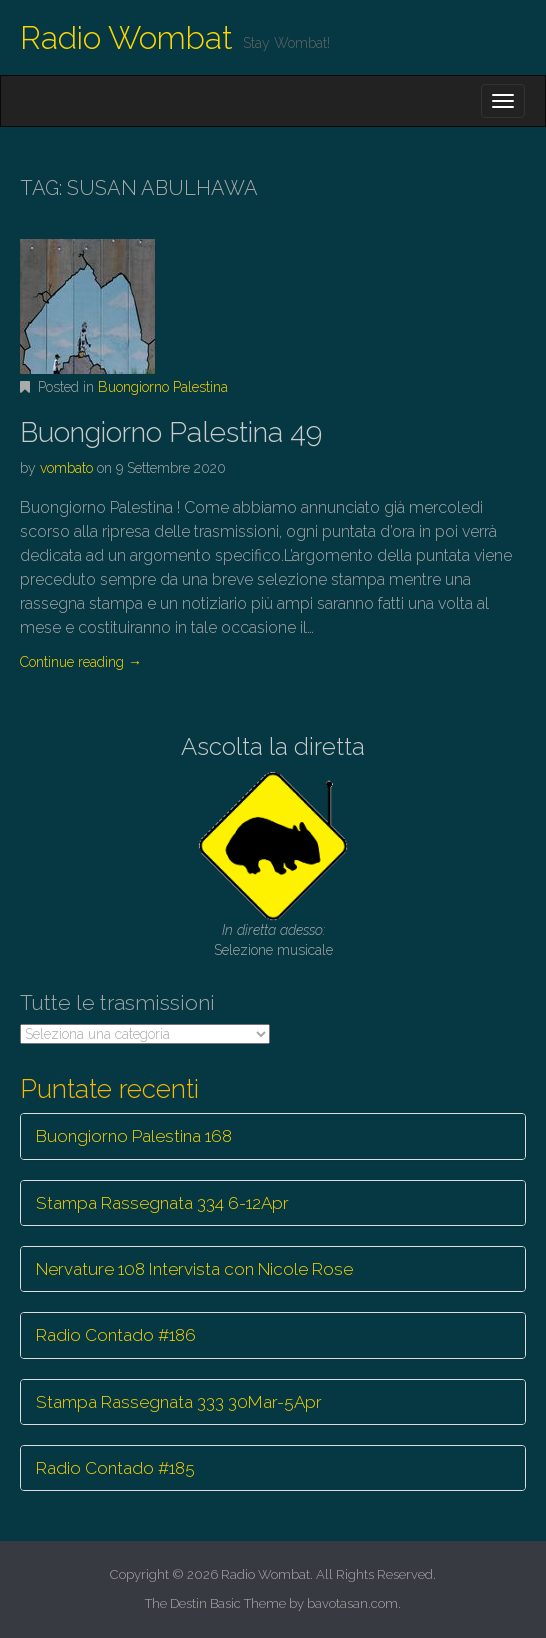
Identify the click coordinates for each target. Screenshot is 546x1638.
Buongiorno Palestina (163, 387)
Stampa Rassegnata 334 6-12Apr (162, 1203)
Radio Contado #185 (115, 1468)
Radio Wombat (126, 37)
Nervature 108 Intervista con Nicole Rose (194, 1269)
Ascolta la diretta (273, 746)
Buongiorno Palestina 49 (171, 432)
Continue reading (81, 662)
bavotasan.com (352, 1603)
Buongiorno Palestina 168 (134, 1136)
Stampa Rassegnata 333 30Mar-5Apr (179, 1402)
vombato (66, 468)
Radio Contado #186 (116, 1335)
